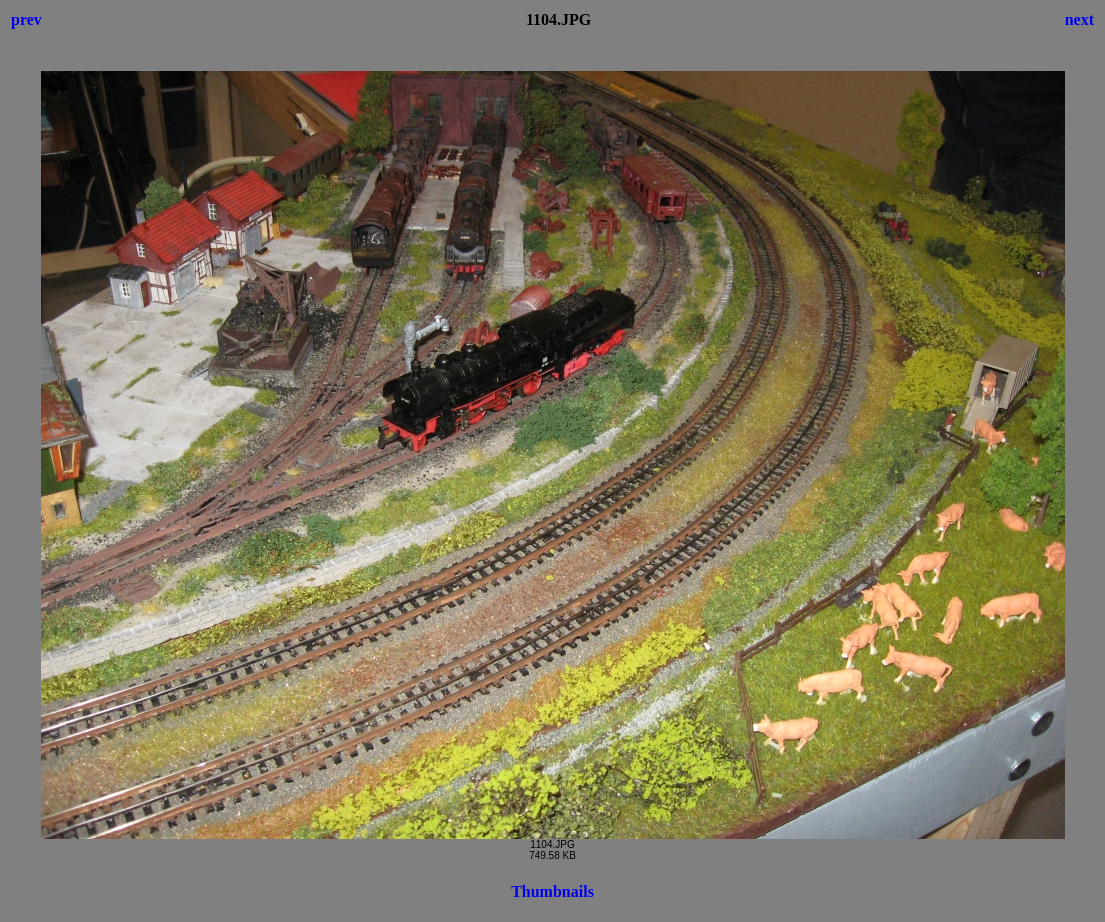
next (1079, 19)
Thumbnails (552, 891)
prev (26, 19)
